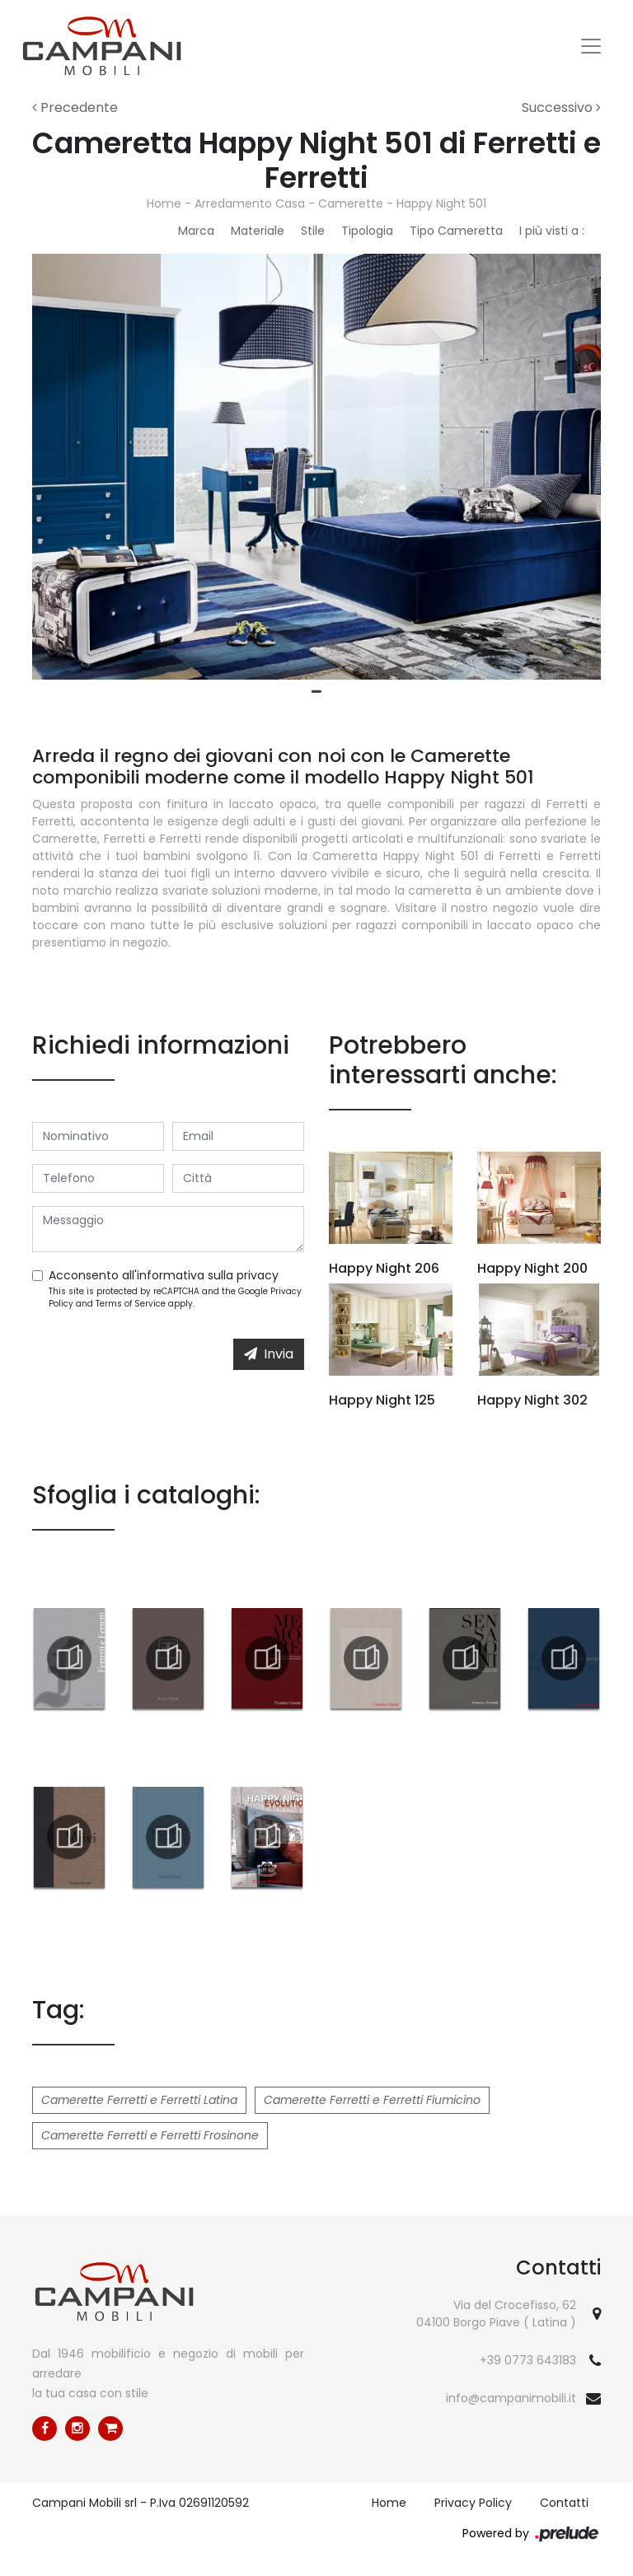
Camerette (350, 203)
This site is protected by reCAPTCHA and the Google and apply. (175, 1297)
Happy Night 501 (441, 203)
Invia (268, 1353)
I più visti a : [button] (551, 230)
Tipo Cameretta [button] (456, 230)
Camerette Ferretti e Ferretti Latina (139, 2100)
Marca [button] (196, 230)
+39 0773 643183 (528, 2360)
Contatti (564, 2502)
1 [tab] (316, 692)
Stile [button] (313, 230)
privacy (258, 1275)
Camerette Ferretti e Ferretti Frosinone (150, 2135)
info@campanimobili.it (511, 2398)
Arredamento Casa (250, 203)
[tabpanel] (316, 467)
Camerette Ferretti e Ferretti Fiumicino (372, 2100)
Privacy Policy (473, 2502)
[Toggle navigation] (591, 46)
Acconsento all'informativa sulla (164, 1275)
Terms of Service (131, 1303)
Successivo (561, 107)
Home (164, 203)
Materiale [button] (257, 230)
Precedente (75, 107)
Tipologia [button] (367, 230)
